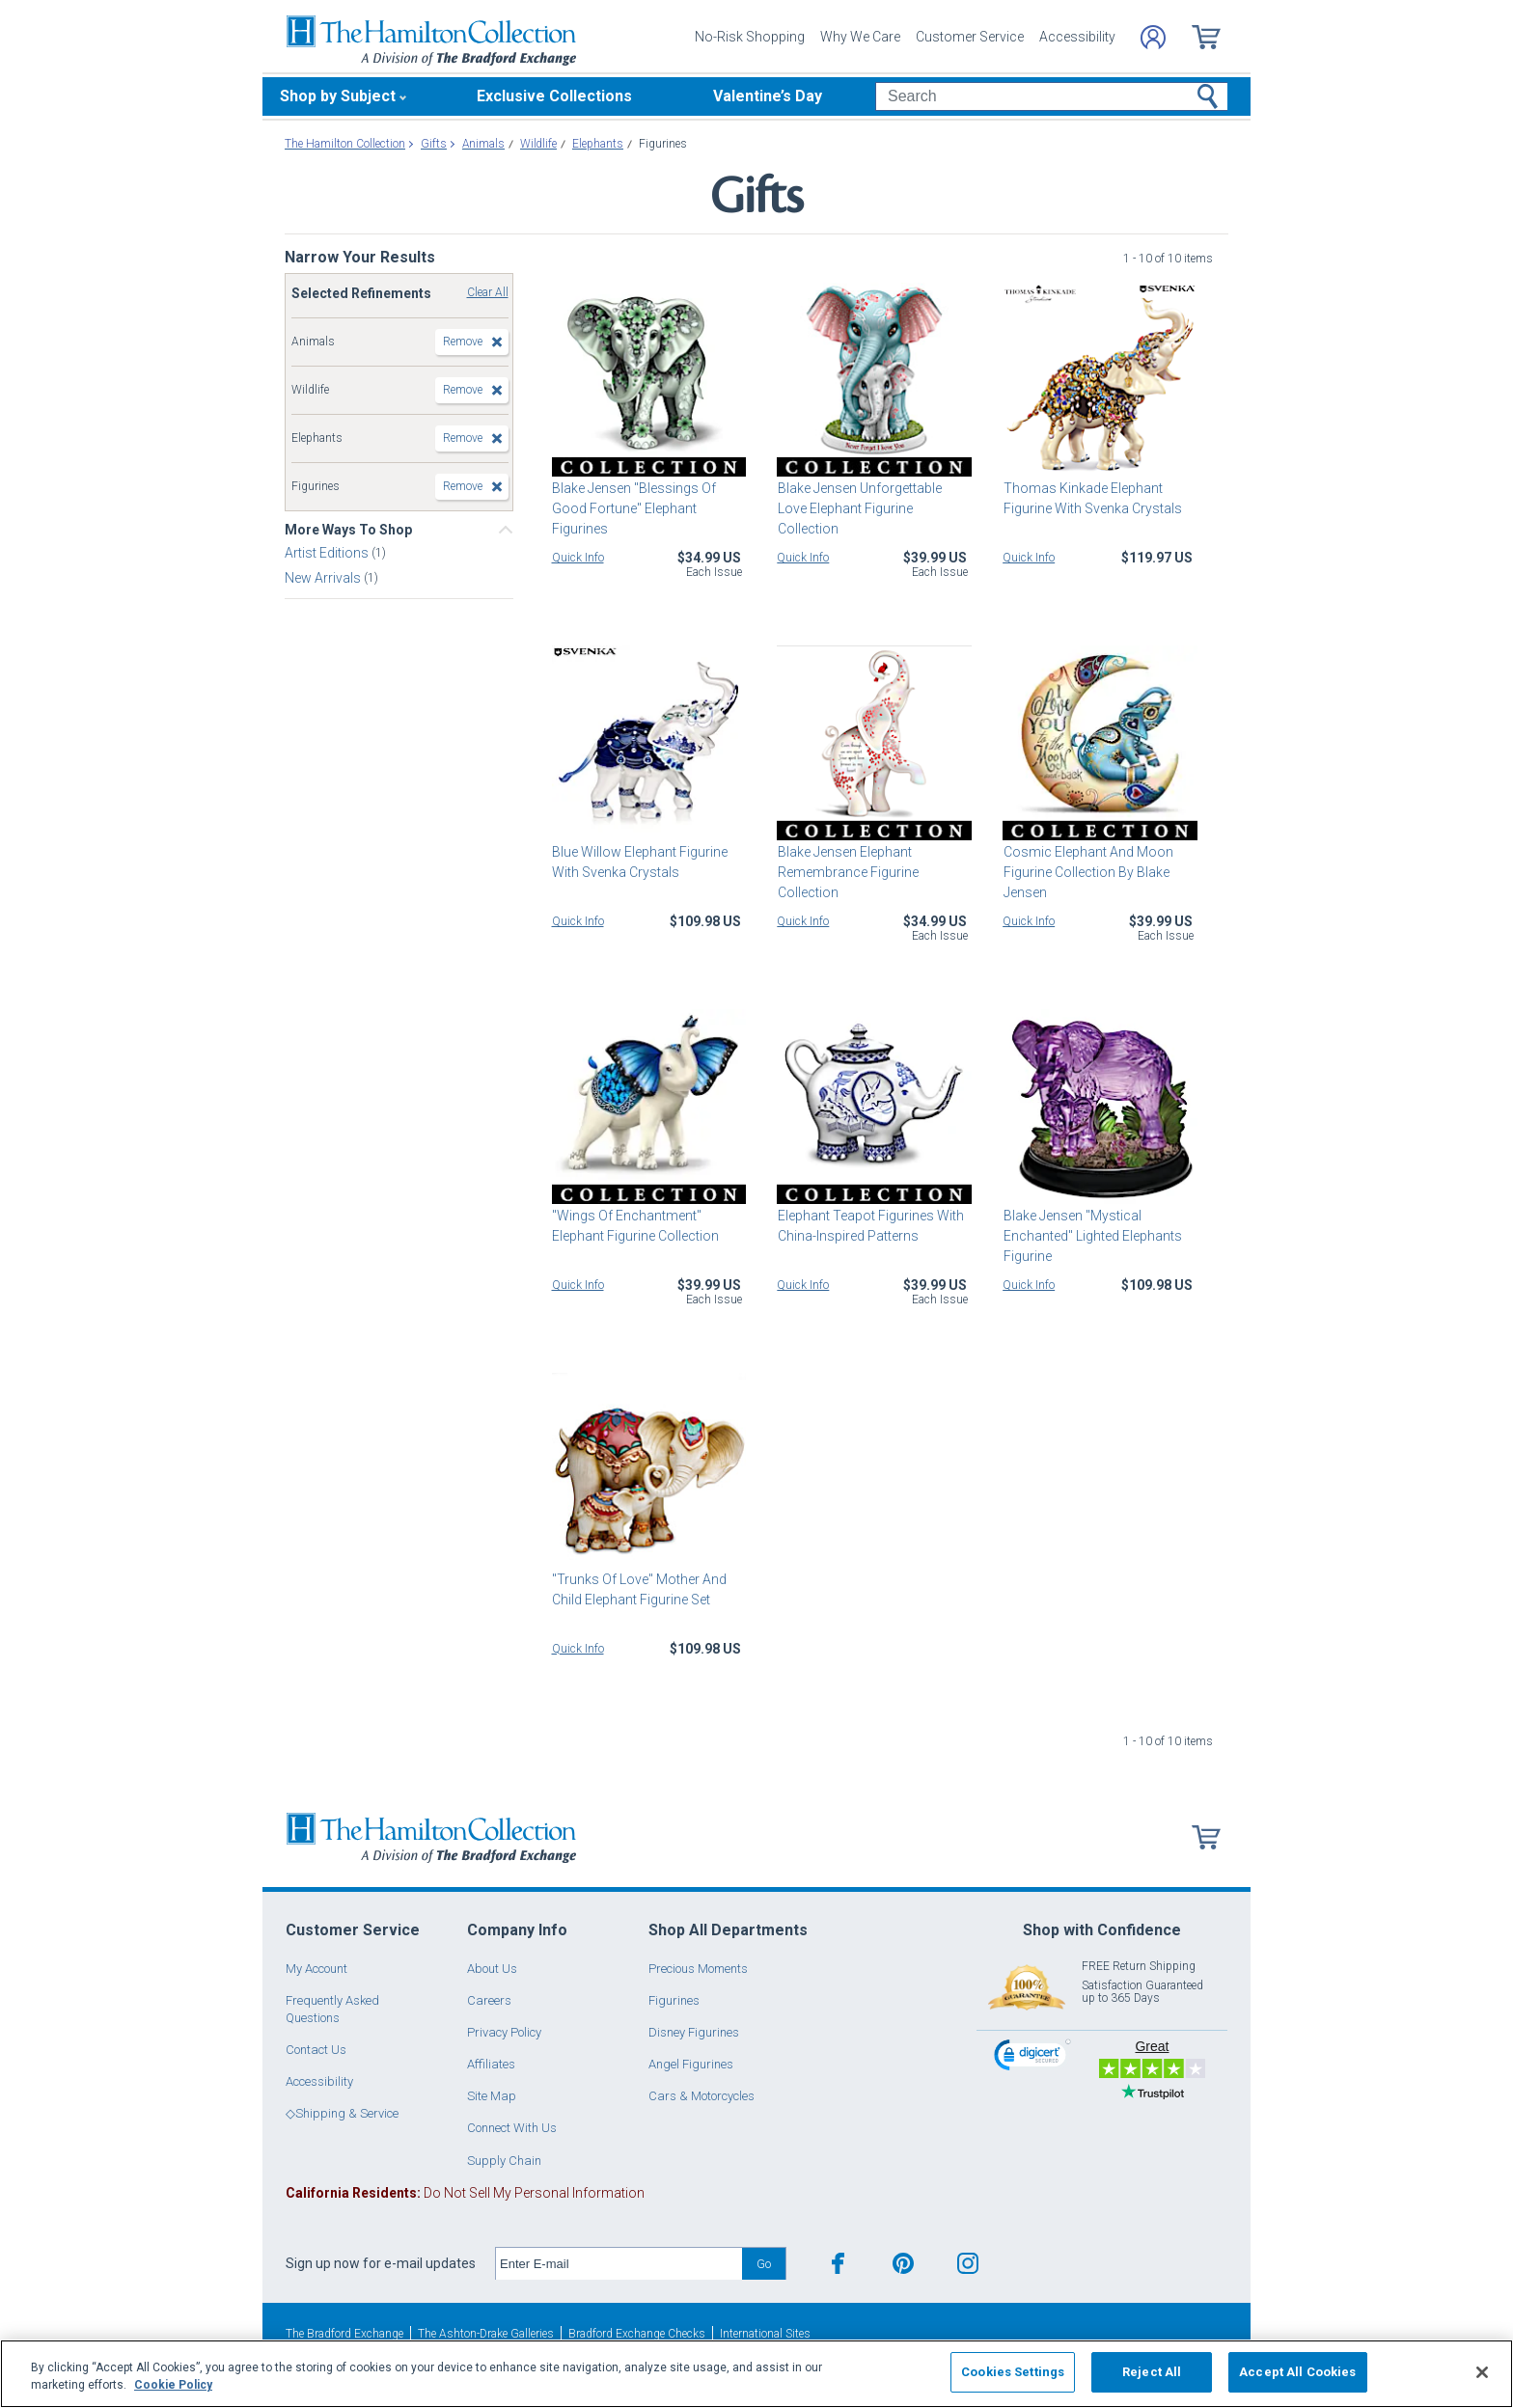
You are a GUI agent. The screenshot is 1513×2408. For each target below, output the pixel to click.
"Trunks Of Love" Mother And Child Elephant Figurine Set (639, 1589)
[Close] (1482, 2372)
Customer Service (970, 36)
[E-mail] (619, 2264)
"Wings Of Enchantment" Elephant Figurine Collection (635, 1226)
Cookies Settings (1012, 2372)
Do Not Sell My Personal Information (465, 2193)
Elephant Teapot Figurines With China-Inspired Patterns (870, 1226)
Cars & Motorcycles (701, 2096)
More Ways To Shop (348, 529)
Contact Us (316, 2049)
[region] (756, 2374)
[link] (1032, 2057)
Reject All (1151, 2372)
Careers (489, 2000)
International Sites (765, 2333)
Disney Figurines (693, 2032)
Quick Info (578, 557)
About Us (492, 1968)
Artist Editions (328, 553)
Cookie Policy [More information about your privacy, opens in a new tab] (173, 2385)
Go (763, 2264)
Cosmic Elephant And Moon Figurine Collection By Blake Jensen (1087, 872)
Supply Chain (504, 2160)
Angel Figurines (690, 2064)
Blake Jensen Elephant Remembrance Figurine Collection (847, 872)
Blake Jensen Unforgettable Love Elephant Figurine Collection (859, 508)
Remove (462, 341)
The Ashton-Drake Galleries (486, 2333)
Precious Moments (698, 1968)
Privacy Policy (504, 2032)
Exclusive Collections (554, 96)
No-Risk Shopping (750, 36)
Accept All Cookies (1297, 2372)
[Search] (1051, 96)
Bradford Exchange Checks (636, 2333)
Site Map (491, 2096)
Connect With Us (512, 2128)
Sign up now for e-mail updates (381, 2263)
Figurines (674, 2000)
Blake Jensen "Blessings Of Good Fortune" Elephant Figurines (634, 508)
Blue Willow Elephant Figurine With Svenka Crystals (640, 862)
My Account (316, 1968)
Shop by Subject (338, 96)
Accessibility (1077, 36)
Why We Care (860, 36)
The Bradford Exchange (344, 2333)
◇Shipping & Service (342, 2113)
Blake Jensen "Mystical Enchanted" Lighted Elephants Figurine (1092, 1236)
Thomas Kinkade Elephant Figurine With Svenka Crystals (1092, 498)
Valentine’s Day (767, 96)
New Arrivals (324, 578)
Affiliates (491, 2064)
